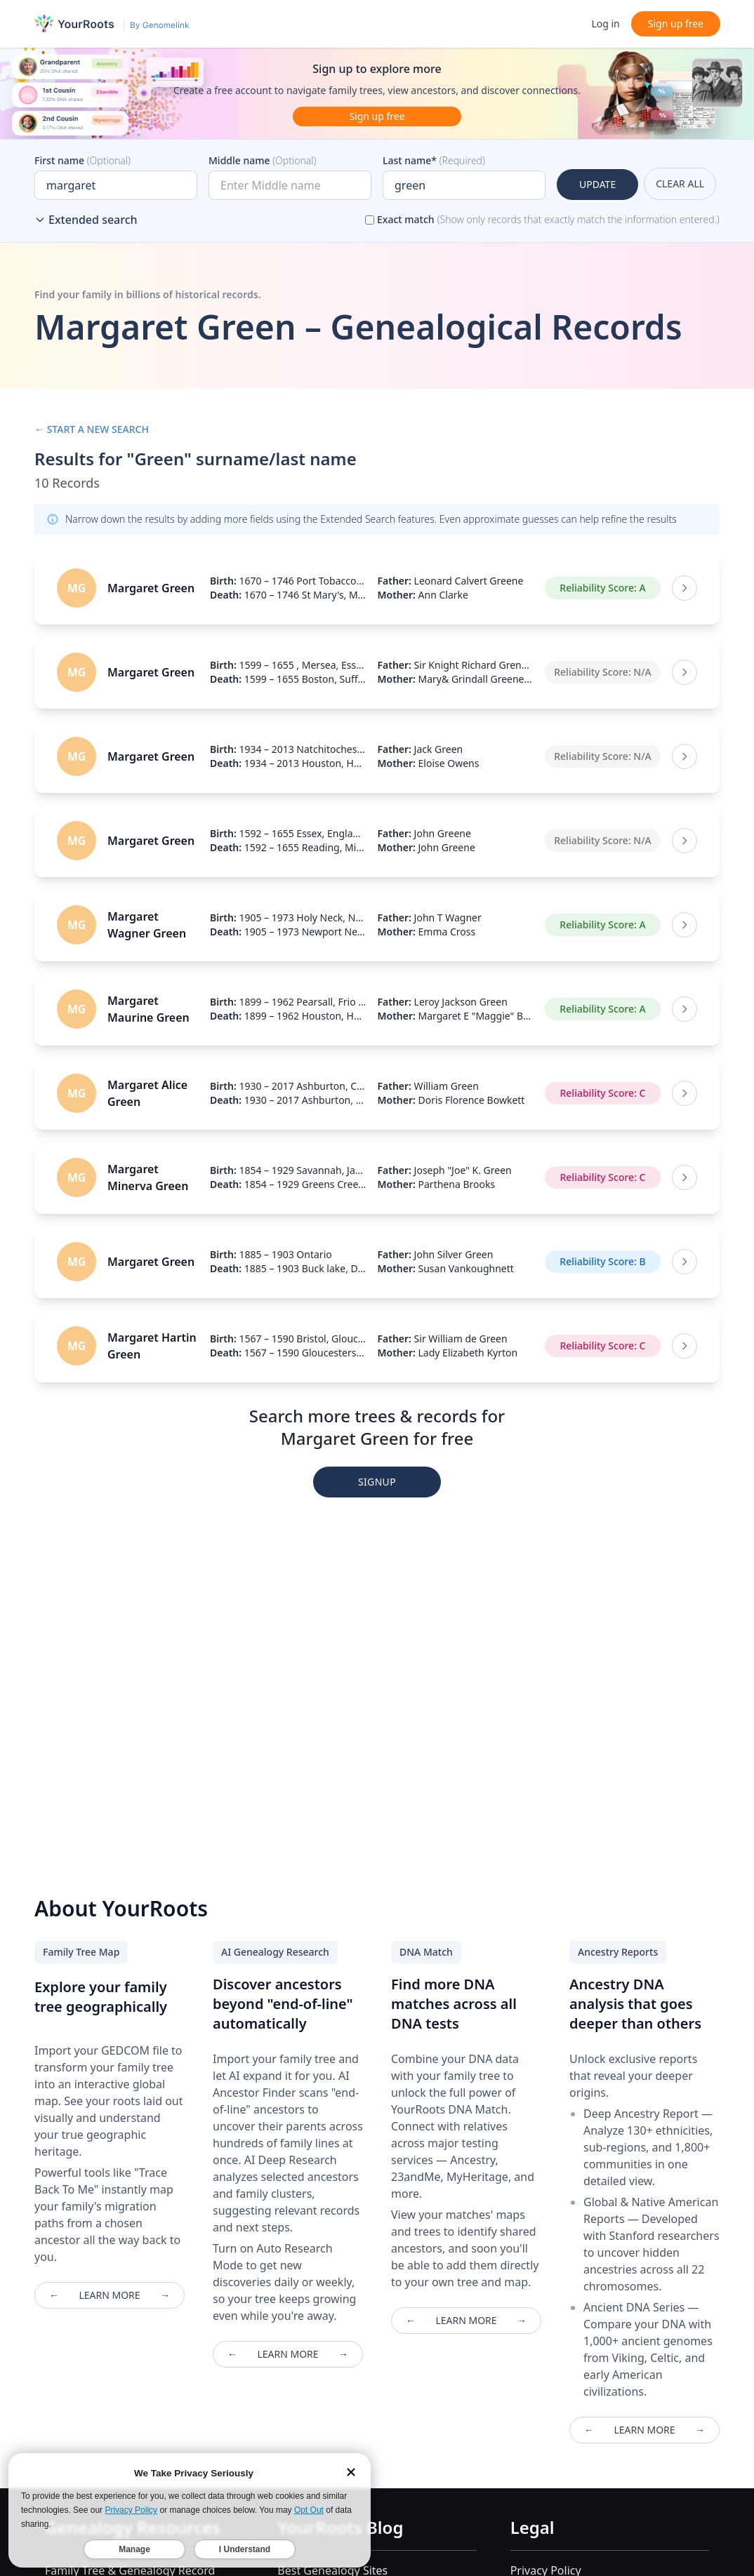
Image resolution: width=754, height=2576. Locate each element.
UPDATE (597, 184)
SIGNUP (377, 1481)
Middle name (262, 160)
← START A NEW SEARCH (91, 429)
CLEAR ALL (680, 183)
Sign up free (675, 23)
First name (82, 160)
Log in (605, 23)
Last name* (434, 160)
